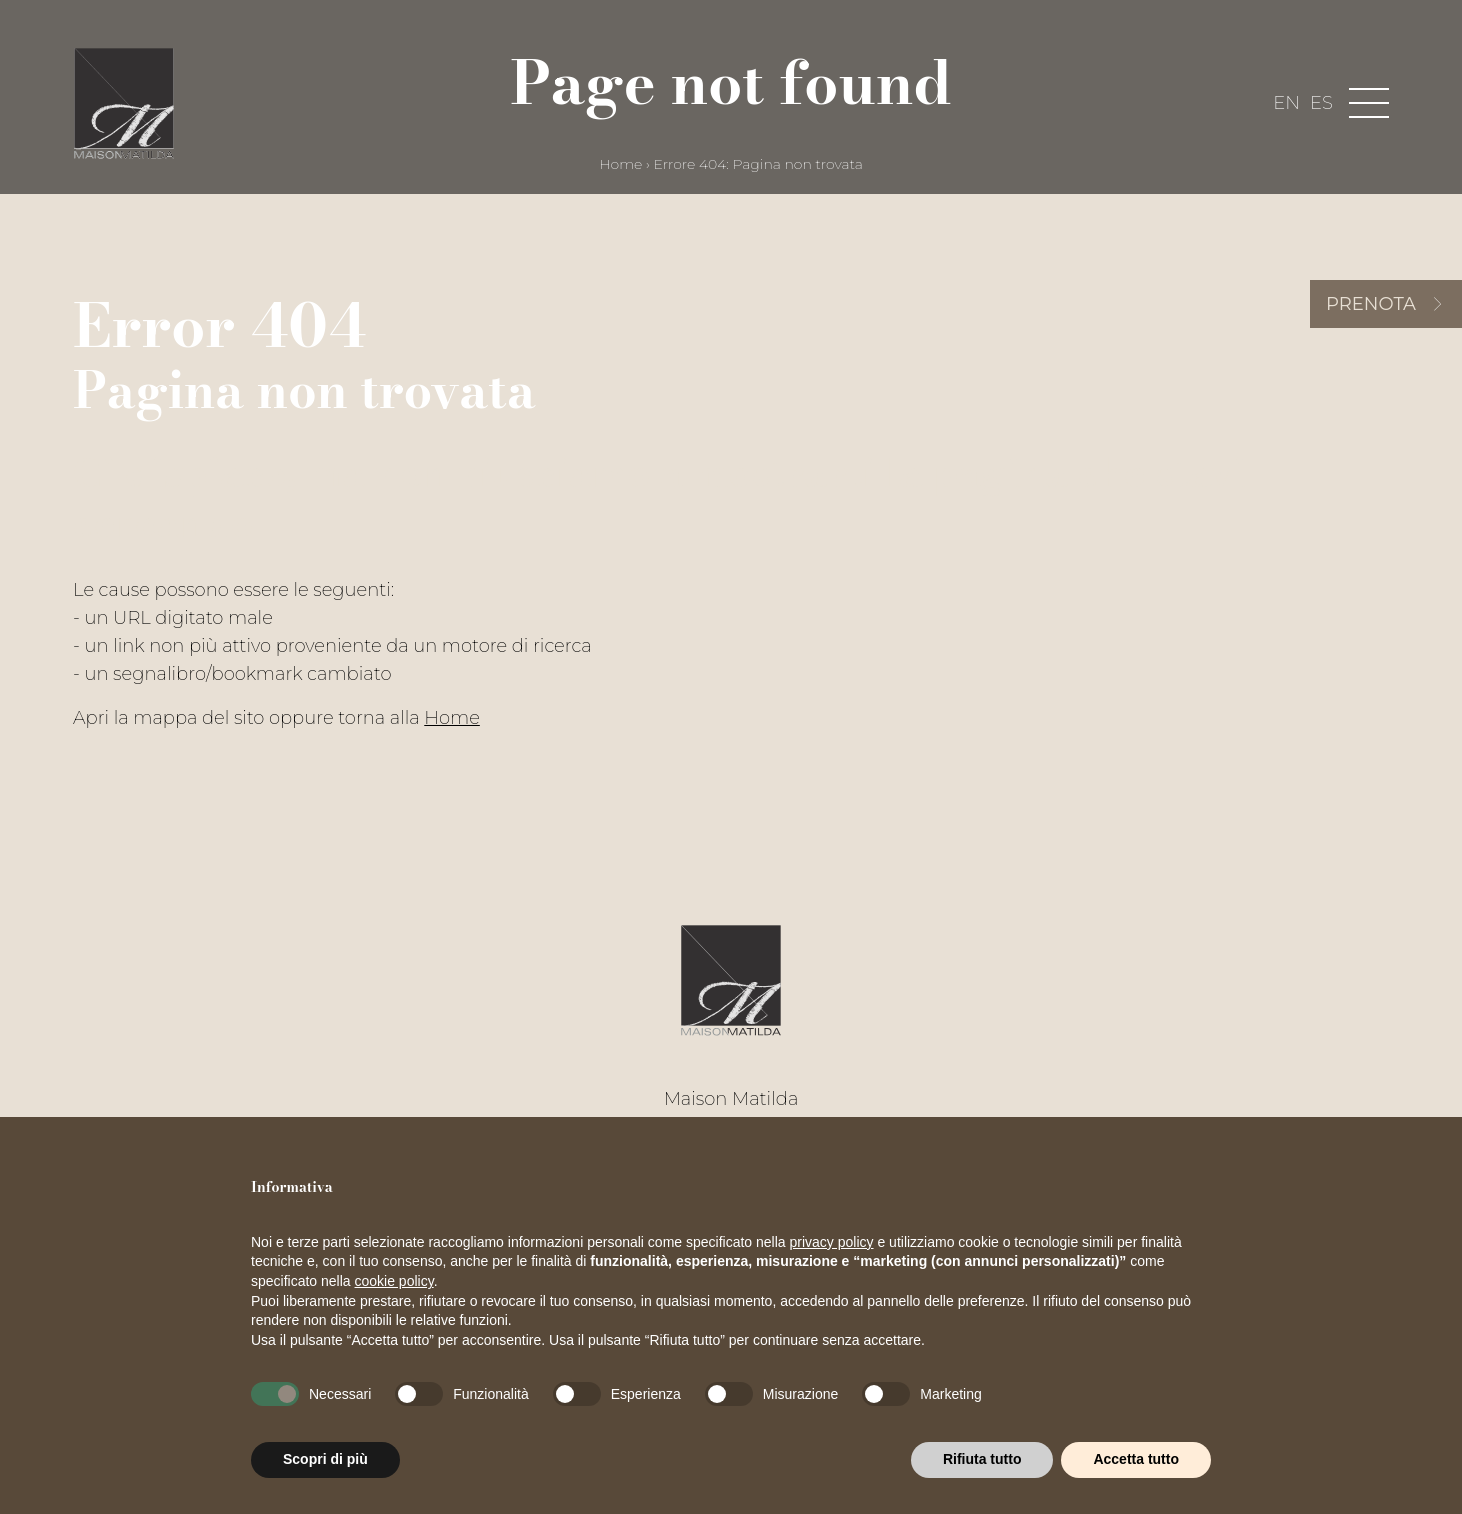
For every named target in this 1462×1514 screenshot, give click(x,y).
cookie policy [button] (394, 1281)
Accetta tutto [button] (1136, 1459)
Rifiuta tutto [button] (982, 1459)
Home (620, 164)
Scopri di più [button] (325, 1459)
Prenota (1371, 304)
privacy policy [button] (832, 1242)
